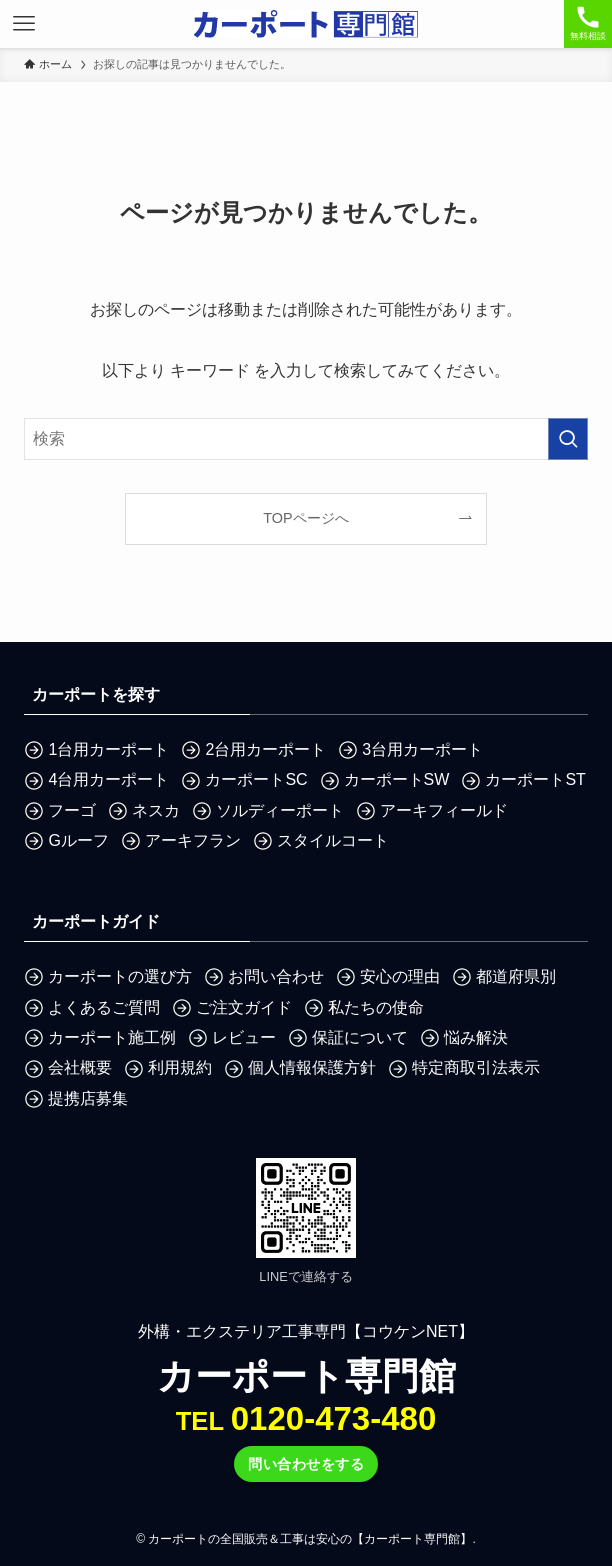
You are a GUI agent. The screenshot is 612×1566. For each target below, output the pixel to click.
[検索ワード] (305, 439)
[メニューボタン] (24, 24)
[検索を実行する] (568, 439)
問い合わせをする (306, 1464)
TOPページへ (305, 518)
